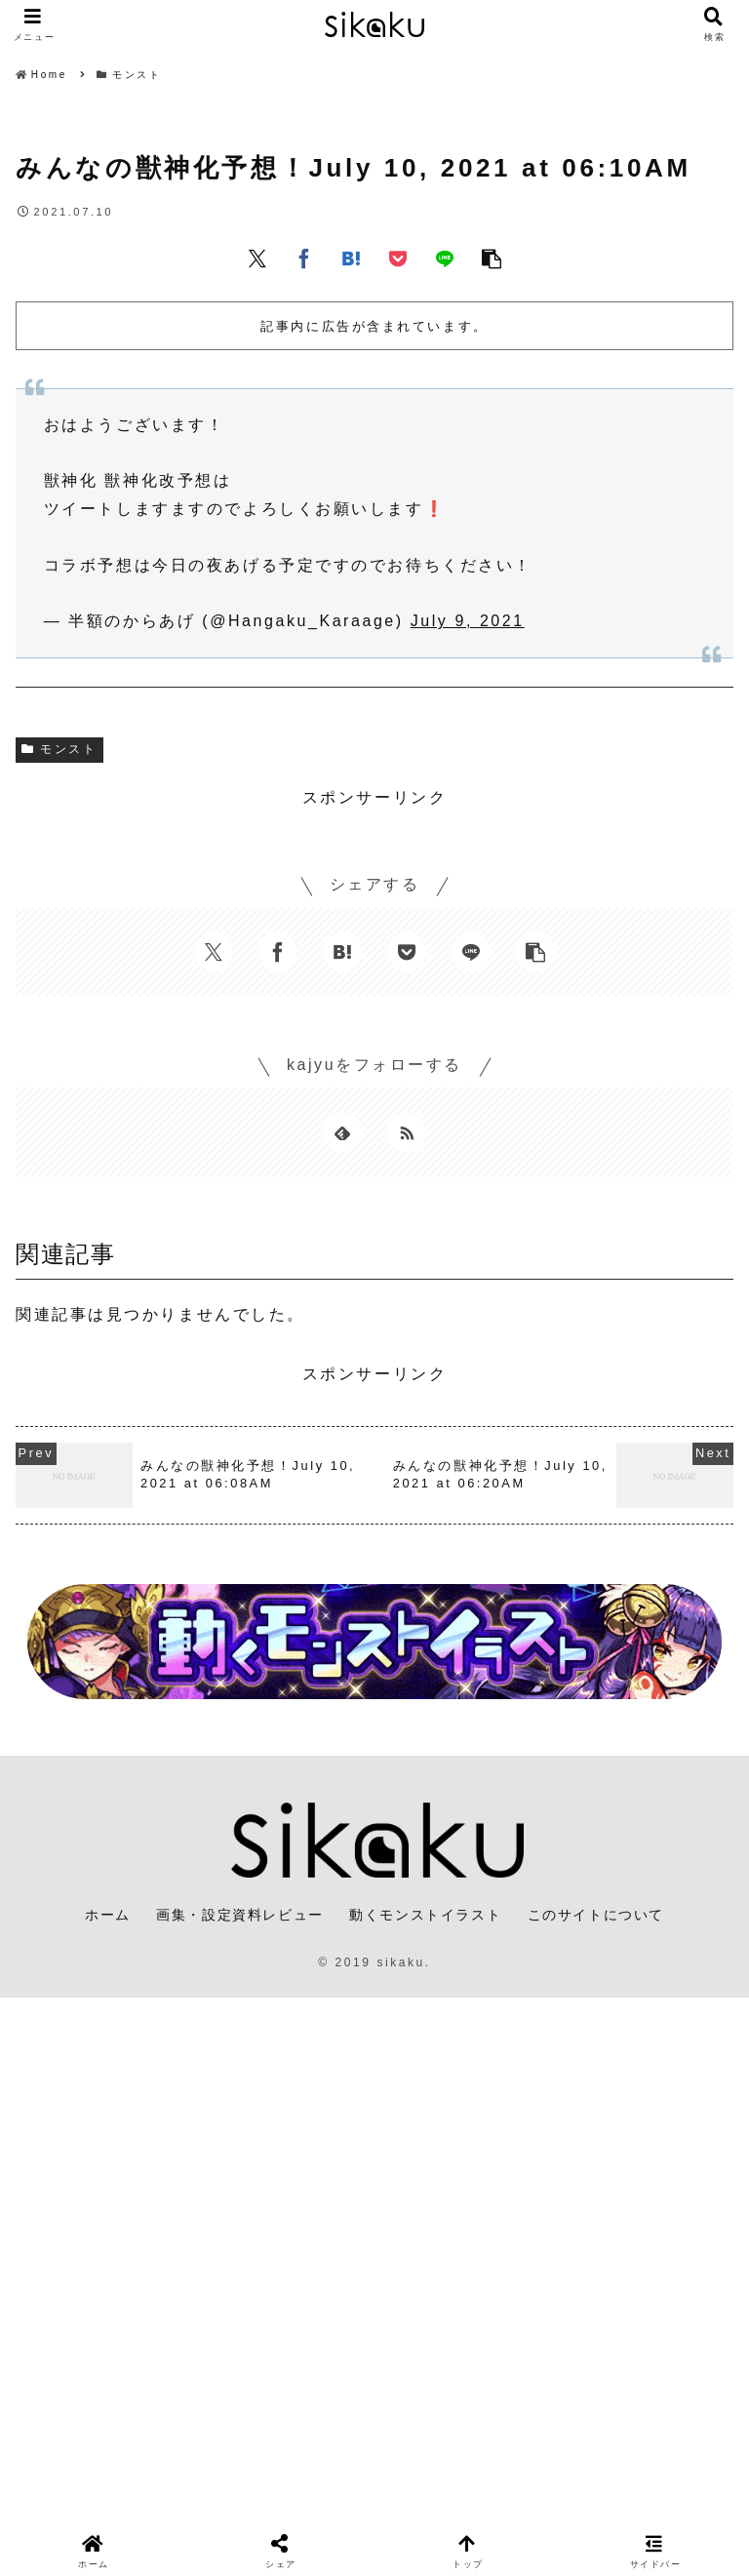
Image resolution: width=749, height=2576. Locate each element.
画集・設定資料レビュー (240, 1914)
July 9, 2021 (468, 621)
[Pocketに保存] (398, 257)
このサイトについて (596, 1914)
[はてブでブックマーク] (351, 257)
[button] (491, 257)
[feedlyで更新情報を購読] (342, 1132)
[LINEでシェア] (444, 257)
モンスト (59, 749)
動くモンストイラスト (425, 1914)
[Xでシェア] (257, 257)
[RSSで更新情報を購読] (406, 1132)
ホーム (108, 1914)
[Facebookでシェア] (304, 257)
